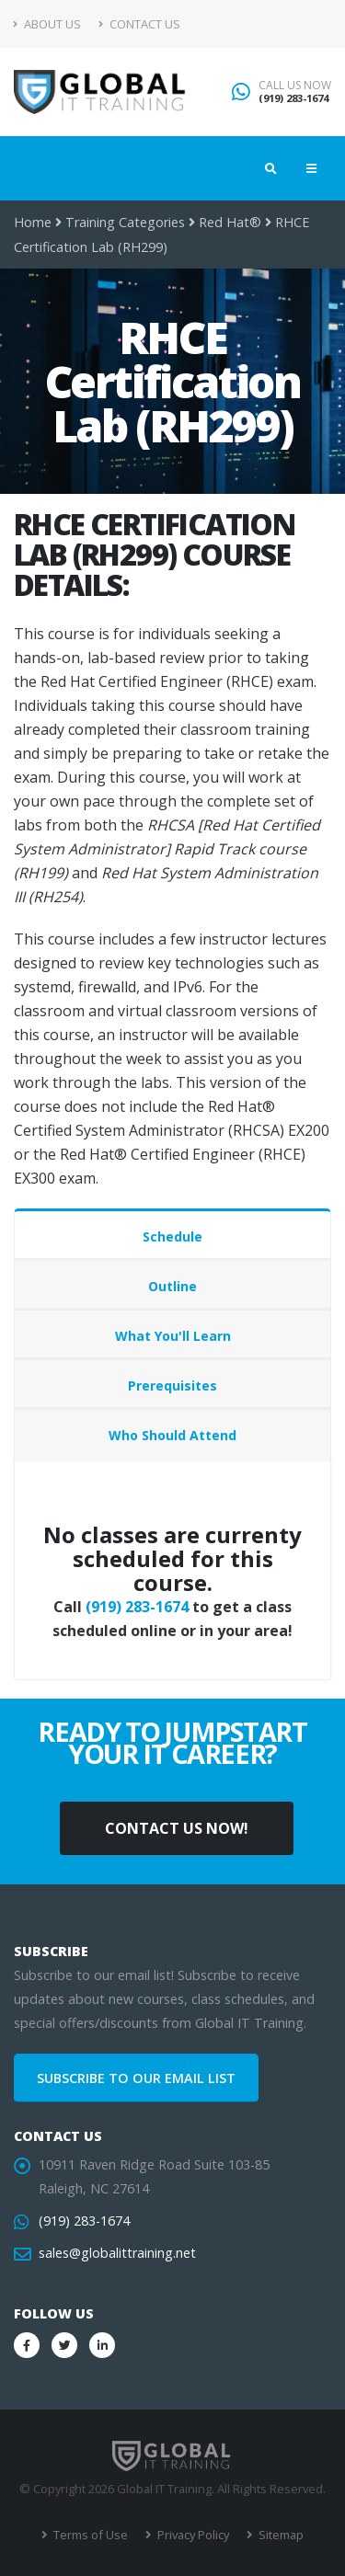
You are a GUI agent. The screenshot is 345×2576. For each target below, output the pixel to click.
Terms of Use (89, 2534)
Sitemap (280, 2534)
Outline (172, 1286)
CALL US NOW (295, 85)
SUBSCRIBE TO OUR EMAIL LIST (136, 2078)
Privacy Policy (192, 2534)
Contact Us (139, 24)
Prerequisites (172, 1385)
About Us (47, 24)
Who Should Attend (172, 1435)
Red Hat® (230, 222)
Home (33, 222)
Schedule (172, 1236)
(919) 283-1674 (293, 98)
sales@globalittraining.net (117, 2252)
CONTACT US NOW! (176, 1828)
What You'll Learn (173, 1336)
